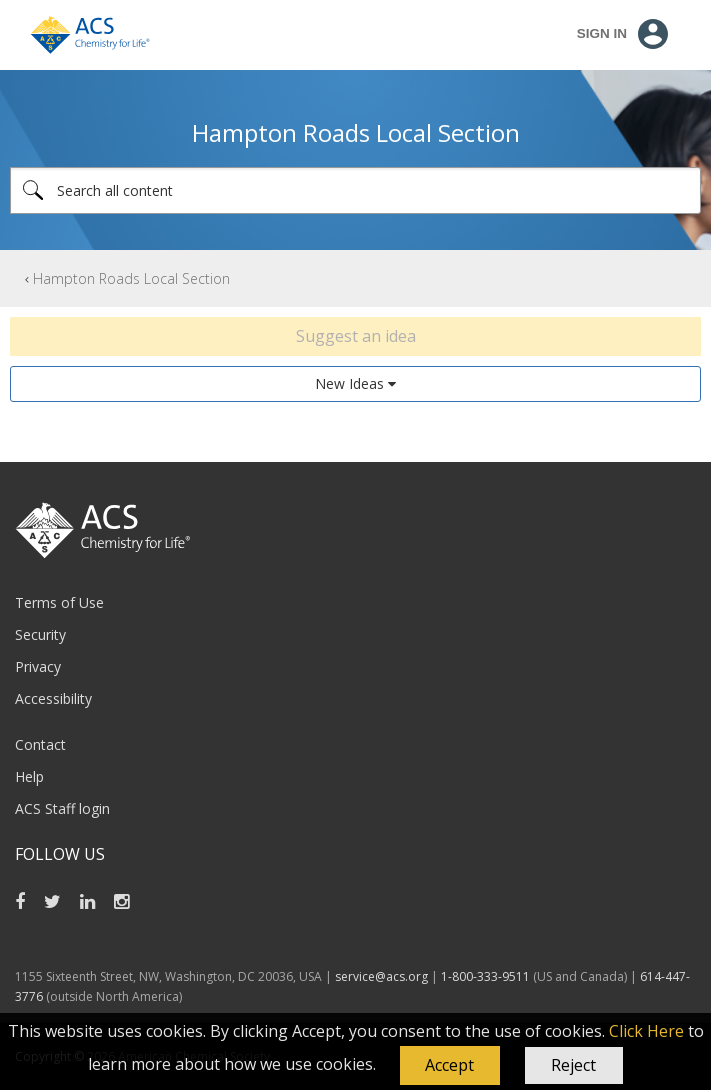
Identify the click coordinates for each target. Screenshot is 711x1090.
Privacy (38, 666)
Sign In (602, 33)
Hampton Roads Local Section (131, 278)
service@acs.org (381, 976)
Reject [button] (573, 1065)
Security (40, 634)
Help (29, 776)
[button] (450, 1066)
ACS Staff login (62, 808)
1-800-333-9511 (485, 976)
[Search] (355, 190)
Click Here (646, 1031)
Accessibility (53, 698)
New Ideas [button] (349, 383)
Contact (40, 744)
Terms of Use (59, 602)
